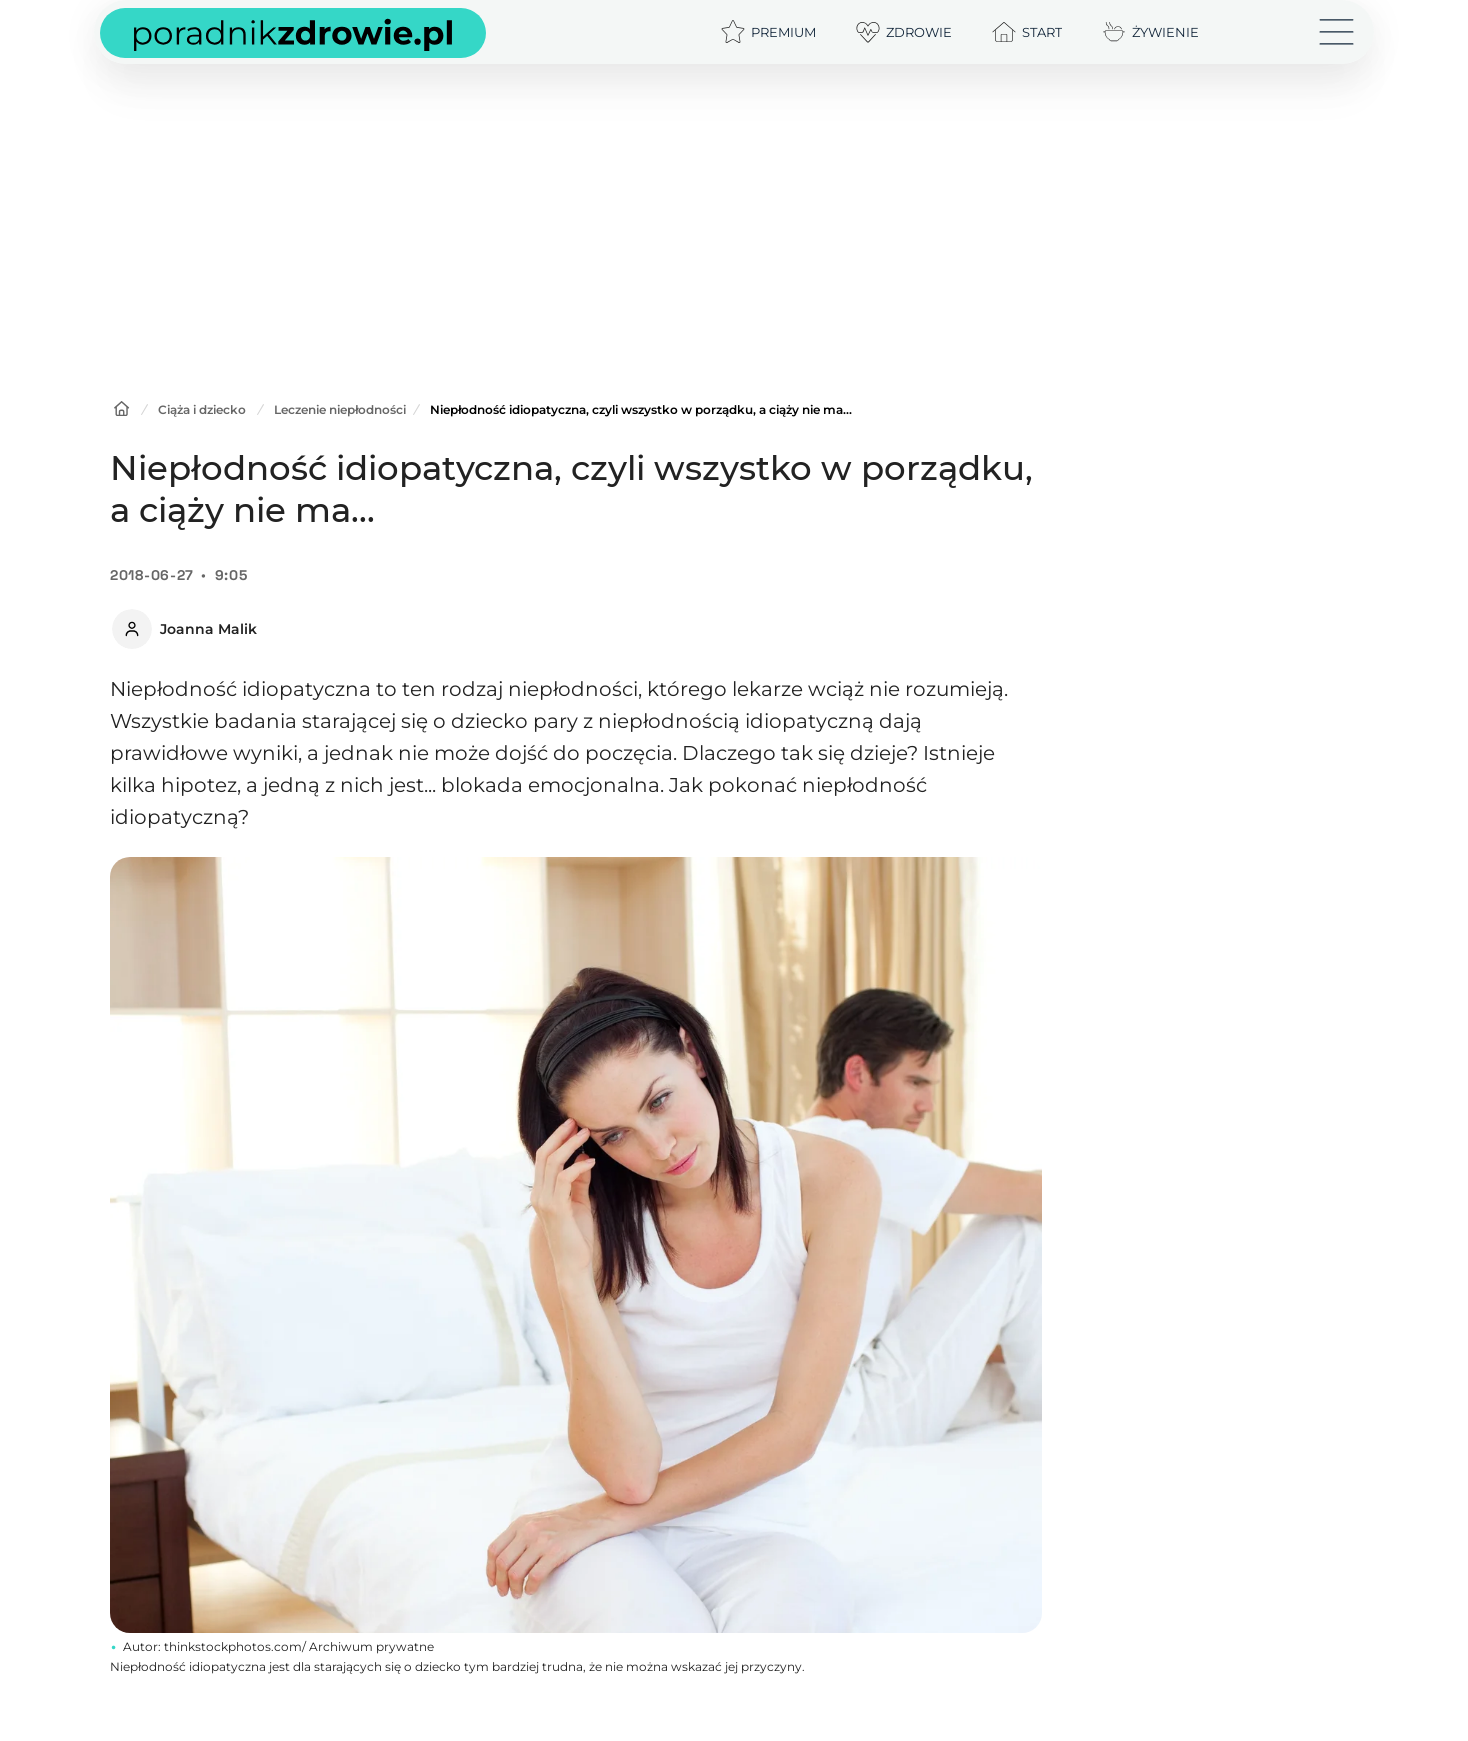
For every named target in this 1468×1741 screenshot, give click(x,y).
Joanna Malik (208, 629)
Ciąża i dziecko (202, 409)
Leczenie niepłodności (340, 409)
